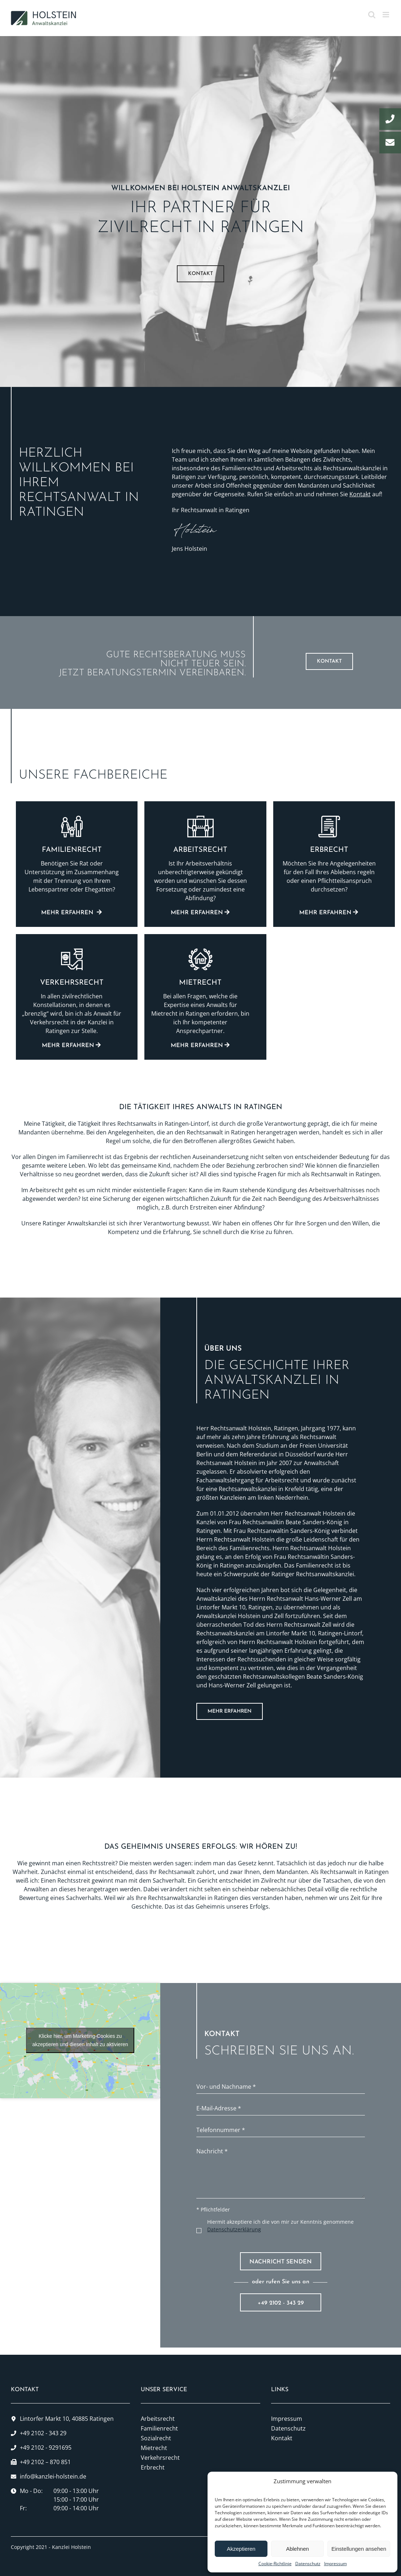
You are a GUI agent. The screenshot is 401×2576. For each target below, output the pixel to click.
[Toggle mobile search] (371, 14)
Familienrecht (159, 2428)
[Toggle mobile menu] (386, 14)
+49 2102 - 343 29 (281, 2303)
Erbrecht (153, 2467)
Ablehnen (297, 2549)
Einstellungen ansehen (358, 2549)
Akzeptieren (241, 2549)
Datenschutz (308, 2563)
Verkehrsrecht (160, 2458)
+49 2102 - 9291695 (45, 2447)
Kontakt (360, 494)
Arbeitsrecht (158, 2419)
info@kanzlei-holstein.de (53, 2476)
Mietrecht (154, 2448)
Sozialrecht (156, 2438)
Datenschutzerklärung (234, 2229)
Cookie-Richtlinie (275, 2563)
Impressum (335, 2563)
